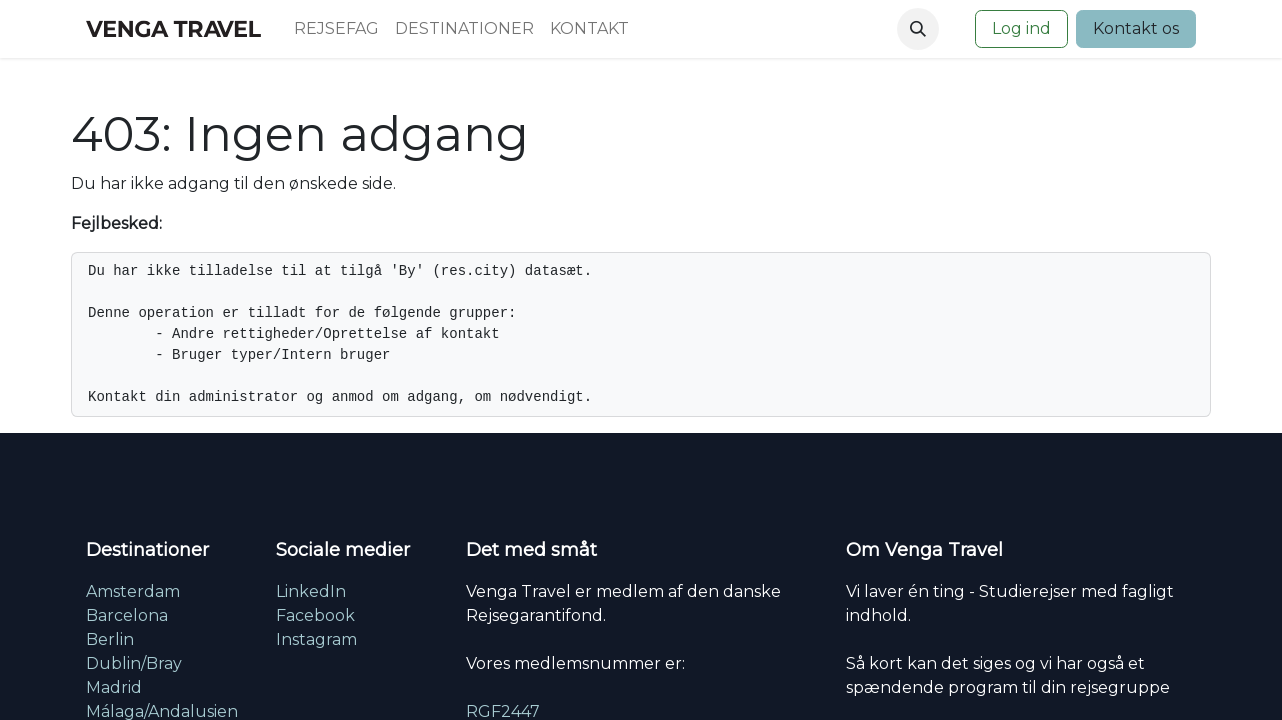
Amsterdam (133, 591)
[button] (918, 29)
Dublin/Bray (134, 663)
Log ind (1021, 28)
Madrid (114, 687)
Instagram (316, 639)
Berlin (110, 639)
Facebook (315, 615)
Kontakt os (1136, 28)
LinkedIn (311, 591)
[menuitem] (336, 29)
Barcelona (127, 615)
